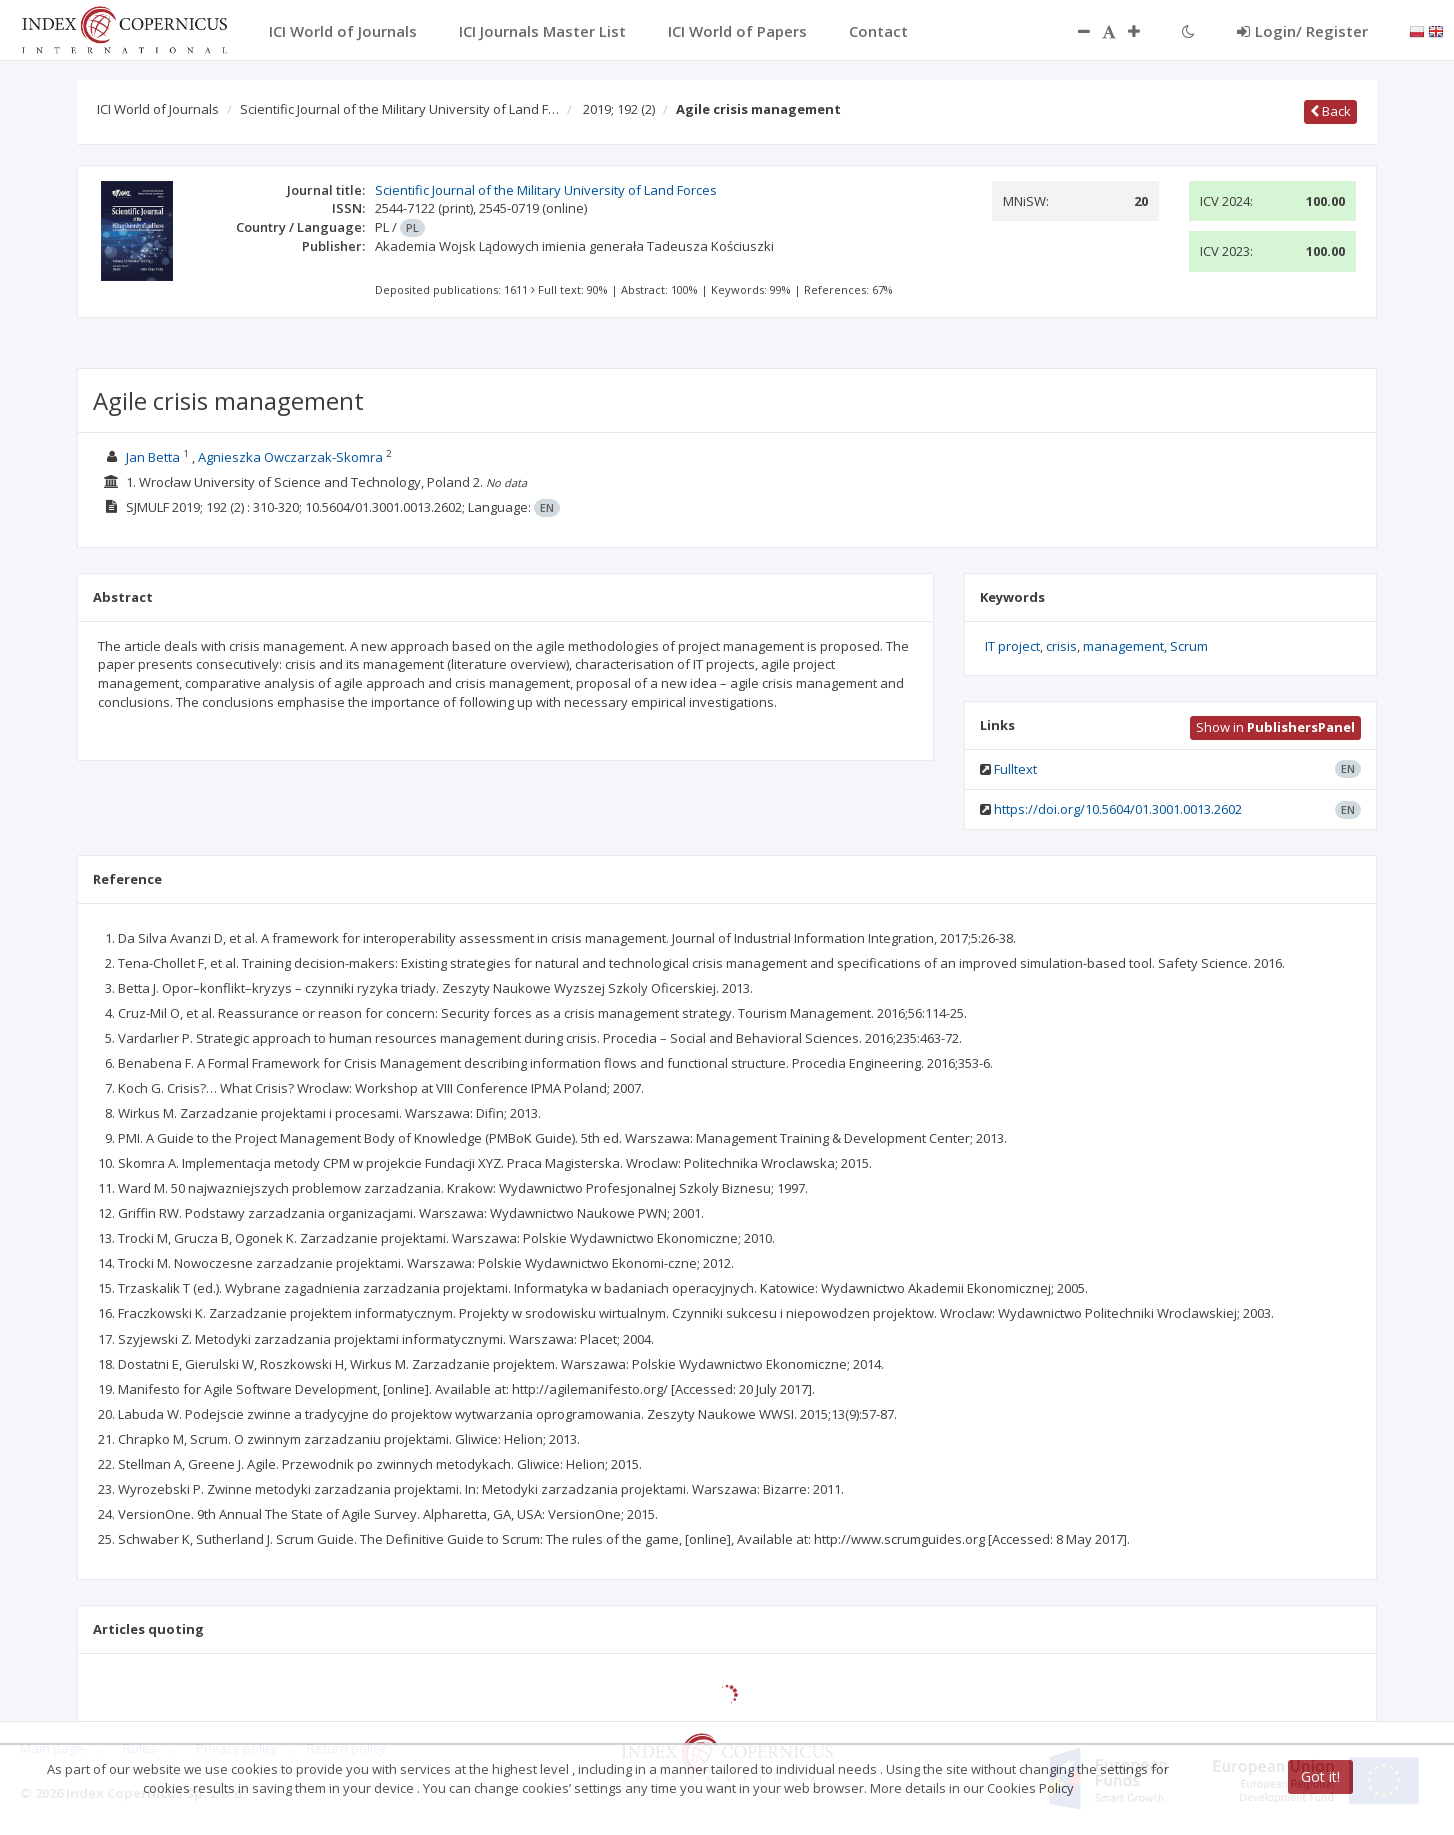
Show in (1275, 727)
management (1123, 646)
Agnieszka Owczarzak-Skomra (290, 457)
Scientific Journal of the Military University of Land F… (399, 109)
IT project (1012, 646)
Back (1330, 111)
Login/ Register (1302, 31)
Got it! (1320, 1776)
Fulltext (1015, 769)
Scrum (1189, 646)
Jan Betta (153, 457)
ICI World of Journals (158, 109)
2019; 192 (619, 109)
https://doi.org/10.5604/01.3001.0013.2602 (1118, 809)
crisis (1061, 646)
